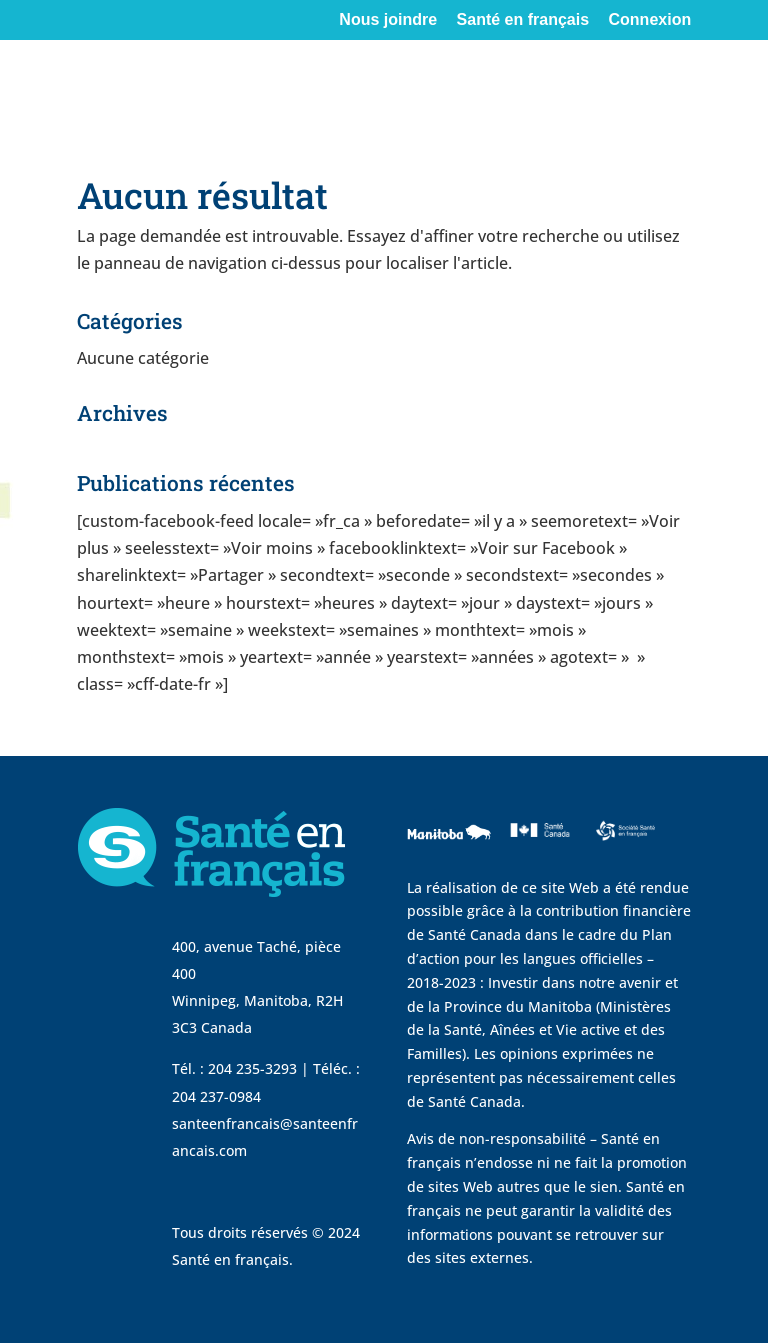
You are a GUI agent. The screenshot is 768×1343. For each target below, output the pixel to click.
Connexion (650, 20)
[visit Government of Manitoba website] (452, 863)
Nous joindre (388, 20)
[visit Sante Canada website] (538, 854)
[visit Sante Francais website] (625, 845)
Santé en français (523, 20)
